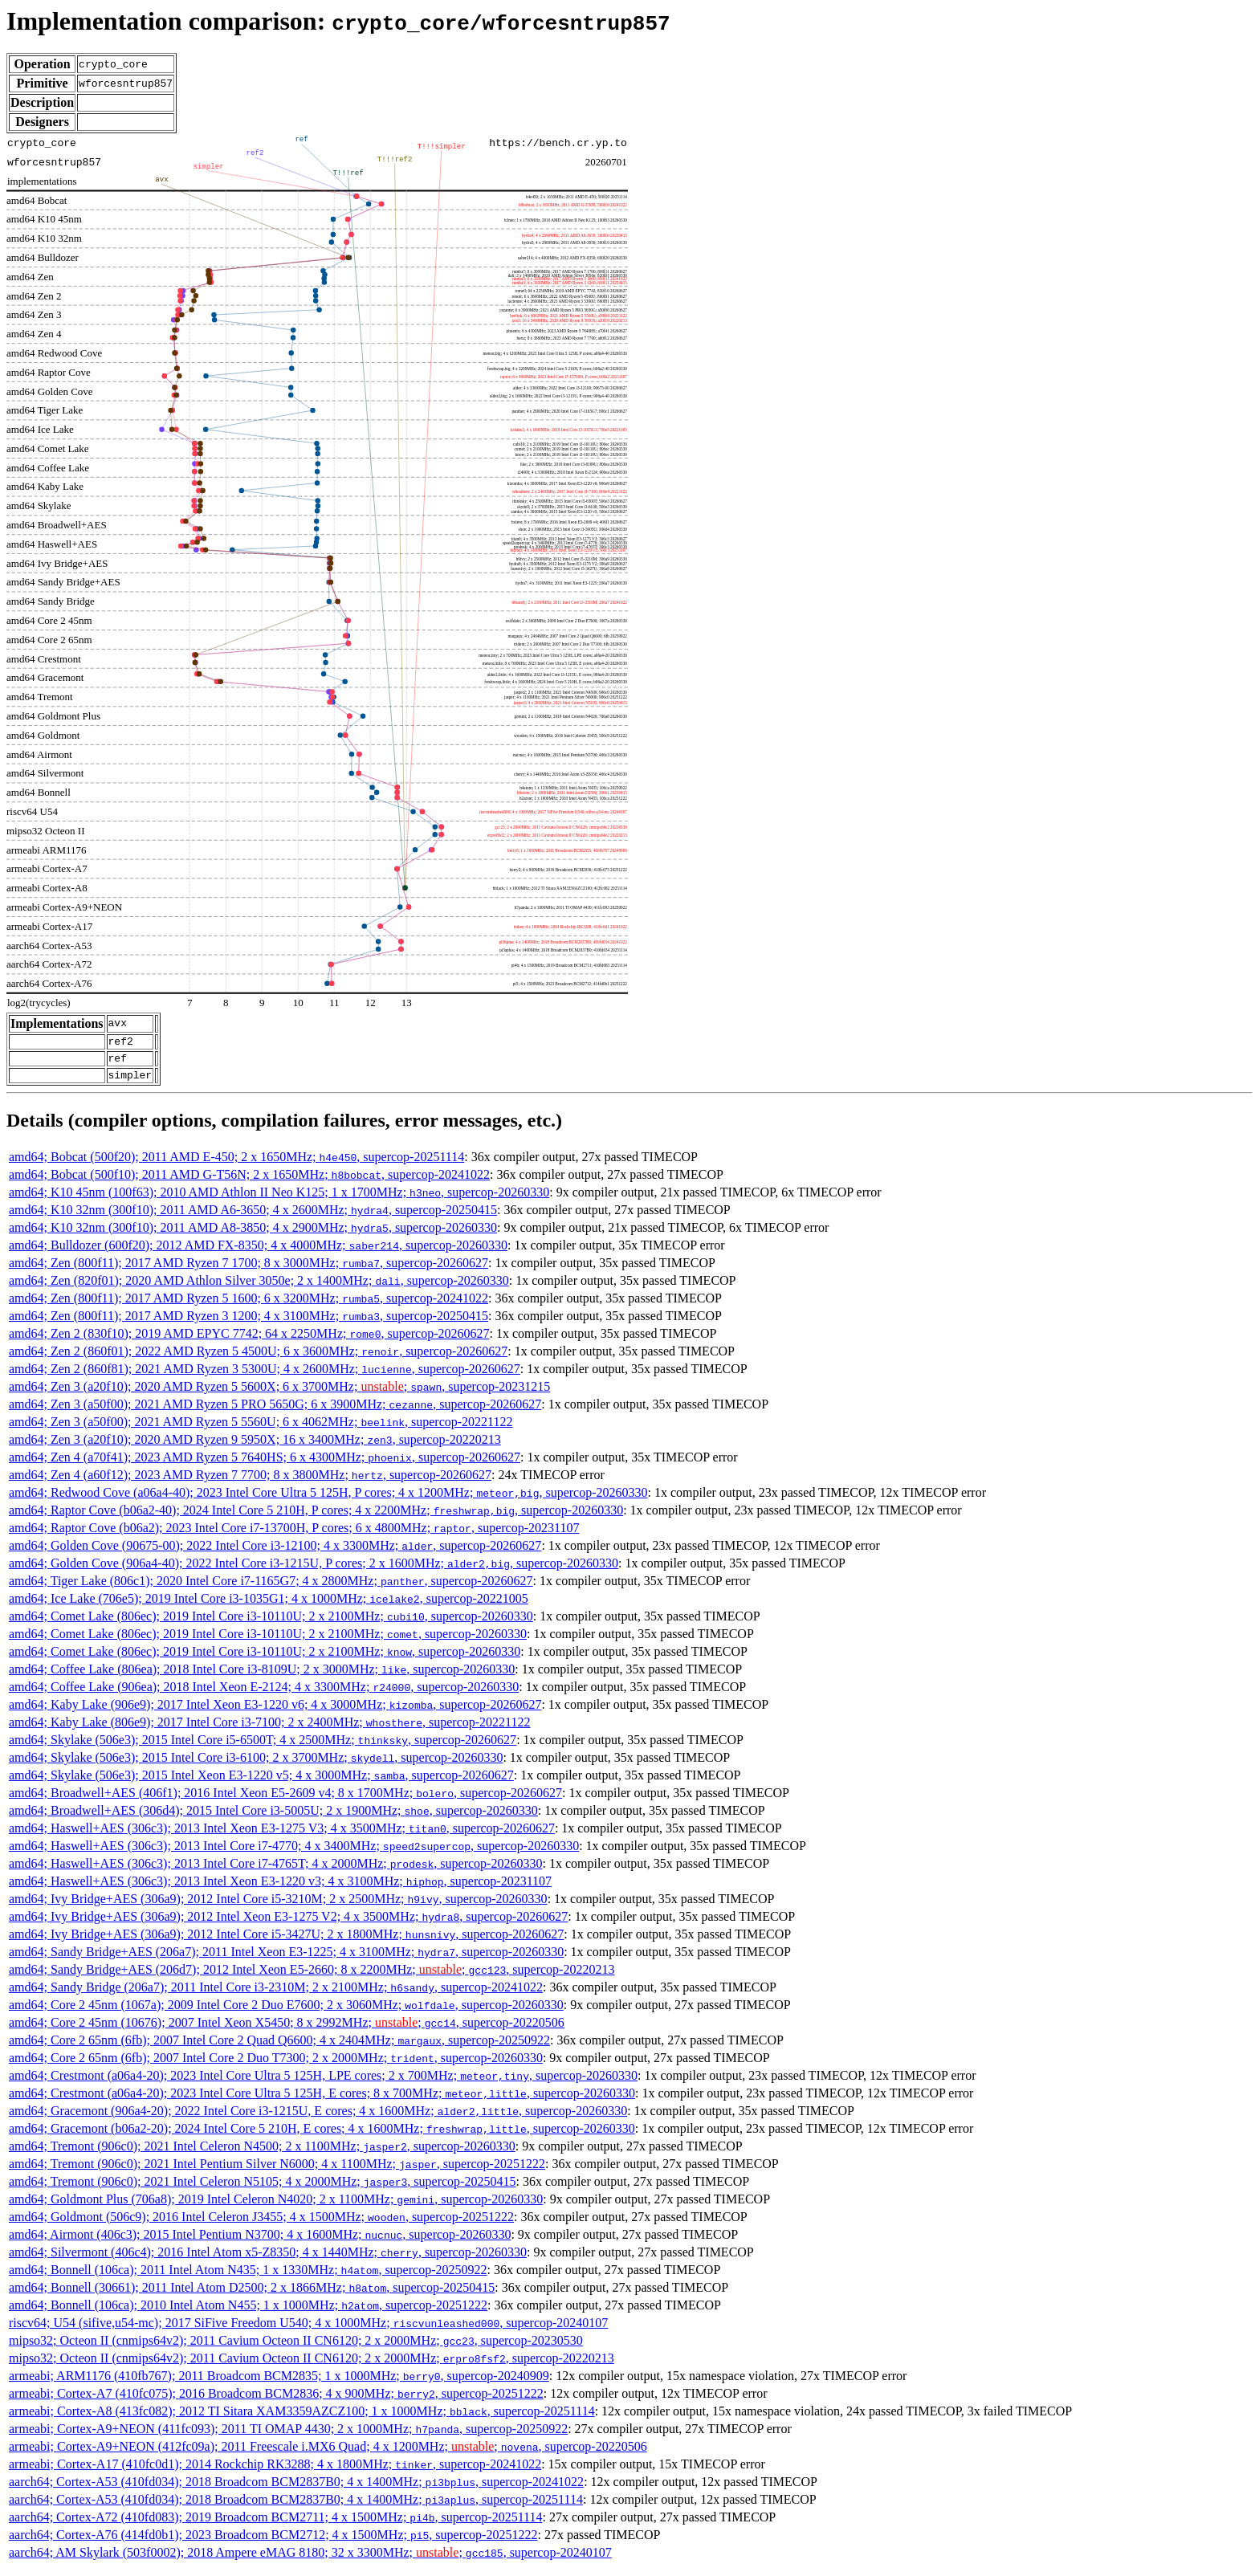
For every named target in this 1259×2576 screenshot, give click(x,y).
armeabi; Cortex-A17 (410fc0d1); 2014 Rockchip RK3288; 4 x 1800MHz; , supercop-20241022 (275, 2471)
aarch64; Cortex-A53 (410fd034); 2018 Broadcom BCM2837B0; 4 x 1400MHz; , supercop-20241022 (296, 2489)
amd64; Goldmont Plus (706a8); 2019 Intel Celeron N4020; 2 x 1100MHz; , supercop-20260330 (276, 2206)
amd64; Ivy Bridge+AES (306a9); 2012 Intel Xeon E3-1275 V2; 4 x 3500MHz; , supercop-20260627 (288, 1923)
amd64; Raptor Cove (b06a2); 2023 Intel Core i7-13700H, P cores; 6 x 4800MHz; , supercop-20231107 (294, 1535)
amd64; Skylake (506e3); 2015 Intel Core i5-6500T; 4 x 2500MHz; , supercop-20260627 (262, 1747)
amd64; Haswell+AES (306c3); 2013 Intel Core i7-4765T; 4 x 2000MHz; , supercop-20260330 (275, 1870)
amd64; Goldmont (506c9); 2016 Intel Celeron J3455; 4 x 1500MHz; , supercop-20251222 (261, 2224)
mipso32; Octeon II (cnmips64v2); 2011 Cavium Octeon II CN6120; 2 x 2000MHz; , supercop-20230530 (296, 2347)
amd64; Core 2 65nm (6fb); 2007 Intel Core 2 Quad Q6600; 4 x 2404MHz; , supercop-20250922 (279, 2047)
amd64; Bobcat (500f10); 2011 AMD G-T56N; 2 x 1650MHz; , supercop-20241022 (249, 1181)
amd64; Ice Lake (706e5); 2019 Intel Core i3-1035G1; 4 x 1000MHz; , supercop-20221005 (268, 1605)
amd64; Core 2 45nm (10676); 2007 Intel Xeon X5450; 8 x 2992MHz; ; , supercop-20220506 (286, 2029)
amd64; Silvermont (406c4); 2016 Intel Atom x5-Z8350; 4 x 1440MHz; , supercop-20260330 (268, 2259)
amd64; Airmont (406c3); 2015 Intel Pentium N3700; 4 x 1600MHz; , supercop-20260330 (260, 2241)
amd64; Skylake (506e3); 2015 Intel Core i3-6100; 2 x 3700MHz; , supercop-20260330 (256, 1764)
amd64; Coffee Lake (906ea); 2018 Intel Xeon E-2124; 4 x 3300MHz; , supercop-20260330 (264, 1694)
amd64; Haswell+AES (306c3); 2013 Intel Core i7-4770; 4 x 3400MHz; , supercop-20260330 (294, 1853)
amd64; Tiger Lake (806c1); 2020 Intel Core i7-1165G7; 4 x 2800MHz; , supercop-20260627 (271, 1588)
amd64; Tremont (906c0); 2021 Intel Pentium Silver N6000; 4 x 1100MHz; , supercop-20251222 (277, 2171)
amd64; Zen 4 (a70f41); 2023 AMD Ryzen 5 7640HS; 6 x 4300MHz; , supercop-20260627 (264, 1464)
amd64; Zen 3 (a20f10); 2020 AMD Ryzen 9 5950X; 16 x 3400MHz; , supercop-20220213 (255, 1446)
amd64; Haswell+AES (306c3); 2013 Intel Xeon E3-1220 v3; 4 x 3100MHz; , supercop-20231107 (280, 1888)
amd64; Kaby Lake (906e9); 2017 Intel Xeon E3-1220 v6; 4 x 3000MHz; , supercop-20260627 (275, 1711)
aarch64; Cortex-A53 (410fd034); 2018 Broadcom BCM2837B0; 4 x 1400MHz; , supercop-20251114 (296, 2506)
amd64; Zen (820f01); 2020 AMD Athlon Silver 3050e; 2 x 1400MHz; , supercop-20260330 (259, 1287)
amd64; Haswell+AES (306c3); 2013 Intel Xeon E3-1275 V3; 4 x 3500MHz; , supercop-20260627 (282, 1835)
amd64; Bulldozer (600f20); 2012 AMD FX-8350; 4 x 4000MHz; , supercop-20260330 (258, 1252)
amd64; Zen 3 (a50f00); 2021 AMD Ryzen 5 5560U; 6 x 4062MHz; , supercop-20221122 (261, 1429)
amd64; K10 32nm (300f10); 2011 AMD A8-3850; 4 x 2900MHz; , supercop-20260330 (253, 1234)
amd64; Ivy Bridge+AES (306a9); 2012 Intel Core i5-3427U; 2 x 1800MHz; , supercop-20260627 (286, 1941)
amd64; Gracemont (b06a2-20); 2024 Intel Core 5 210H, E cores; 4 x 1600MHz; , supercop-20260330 (322, 2135)
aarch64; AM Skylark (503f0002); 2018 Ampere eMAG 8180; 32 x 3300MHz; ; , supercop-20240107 (310, 2559)
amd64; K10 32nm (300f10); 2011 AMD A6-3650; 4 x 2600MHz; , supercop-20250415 (253, 1217)
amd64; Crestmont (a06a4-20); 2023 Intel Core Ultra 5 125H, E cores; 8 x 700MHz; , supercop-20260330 (322, 2100)
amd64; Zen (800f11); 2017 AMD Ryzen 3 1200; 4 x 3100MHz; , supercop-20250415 (248, 1323)
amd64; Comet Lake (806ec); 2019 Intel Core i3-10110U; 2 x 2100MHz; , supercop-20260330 (271, 1623)
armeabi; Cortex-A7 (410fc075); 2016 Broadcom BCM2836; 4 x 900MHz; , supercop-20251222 (276, 2400)
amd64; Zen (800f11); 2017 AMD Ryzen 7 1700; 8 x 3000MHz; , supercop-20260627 (248, 1270)
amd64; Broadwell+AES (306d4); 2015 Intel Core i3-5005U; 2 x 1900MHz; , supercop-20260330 (273, 1817)
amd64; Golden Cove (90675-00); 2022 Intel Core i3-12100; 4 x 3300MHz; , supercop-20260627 (275, 1552)
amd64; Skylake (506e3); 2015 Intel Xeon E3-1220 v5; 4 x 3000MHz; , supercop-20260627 (261, 1782)
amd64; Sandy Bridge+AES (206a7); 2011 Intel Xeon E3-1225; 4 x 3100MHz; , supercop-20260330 (286, 1959)
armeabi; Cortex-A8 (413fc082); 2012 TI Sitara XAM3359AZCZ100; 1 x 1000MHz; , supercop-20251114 (302, 2418)
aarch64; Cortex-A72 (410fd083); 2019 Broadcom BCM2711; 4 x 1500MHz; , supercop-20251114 (275, 2524)
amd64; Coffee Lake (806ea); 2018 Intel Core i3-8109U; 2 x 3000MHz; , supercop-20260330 (262, 1676)
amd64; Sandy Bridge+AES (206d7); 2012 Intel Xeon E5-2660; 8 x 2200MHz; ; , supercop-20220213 (311, 1976)
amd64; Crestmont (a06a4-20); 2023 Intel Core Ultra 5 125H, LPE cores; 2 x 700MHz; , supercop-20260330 (323, 2082)
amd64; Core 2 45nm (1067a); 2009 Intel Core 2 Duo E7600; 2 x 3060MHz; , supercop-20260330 (286, 2012)
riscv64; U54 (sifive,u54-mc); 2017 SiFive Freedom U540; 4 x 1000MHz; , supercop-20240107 (308, 2330)
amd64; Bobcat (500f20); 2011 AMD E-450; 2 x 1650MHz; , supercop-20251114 (236, 1164)
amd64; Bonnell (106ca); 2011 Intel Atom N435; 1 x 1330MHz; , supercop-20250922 (248, 2277)
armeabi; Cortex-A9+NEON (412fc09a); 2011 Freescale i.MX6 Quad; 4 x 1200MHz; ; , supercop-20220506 (328, 2453)
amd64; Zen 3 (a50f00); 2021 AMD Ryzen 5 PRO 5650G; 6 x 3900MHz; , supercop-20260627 (275, 1411)
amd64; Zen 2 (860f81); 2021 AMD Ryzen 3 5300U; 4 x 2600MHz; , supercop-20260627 (264, 1376)
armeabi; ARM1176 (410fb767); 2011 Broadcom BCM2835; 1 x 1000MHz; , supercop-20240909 (279, 2383)
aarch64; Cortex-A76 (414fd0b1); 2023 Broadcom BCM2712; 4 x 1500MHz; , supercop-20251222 (273, 2542)
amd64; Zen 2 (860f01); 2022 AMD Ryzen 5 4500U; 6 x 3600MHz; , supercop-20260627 (258, 1358)
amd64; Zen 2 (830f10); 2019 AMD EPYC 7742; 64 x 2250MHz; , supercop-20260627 (249, 1340)
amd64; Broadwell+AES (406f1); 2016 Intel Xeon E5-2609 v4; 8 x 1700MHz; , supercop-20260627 (285, 1800)
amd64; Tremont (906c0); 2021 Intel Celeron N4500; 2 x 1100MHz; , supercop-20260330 (262, 2153)
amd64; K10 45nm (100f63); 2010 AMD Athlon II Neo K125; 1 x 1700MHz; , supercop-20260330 (279, 1199)
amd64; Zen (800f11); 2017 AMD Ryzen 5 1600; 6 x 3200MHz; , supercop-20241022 (248, 1305)
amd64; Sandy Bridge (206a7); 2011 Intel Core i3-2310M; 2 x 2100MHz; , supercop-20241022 (276, 1994)
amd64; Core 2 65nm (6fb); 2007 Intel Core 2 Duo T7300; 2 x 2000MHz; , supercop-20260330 (276, 2065)
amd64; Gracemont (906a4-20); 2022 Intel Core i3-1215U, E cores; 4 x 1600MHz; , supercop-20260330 (318, 2118)
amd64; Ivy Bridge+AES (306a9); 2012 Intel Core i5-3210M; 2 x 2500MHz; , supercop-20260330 (278, 1906)
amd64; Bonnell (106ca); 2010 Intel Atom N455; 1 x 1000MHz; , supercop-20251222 (248, 2312)
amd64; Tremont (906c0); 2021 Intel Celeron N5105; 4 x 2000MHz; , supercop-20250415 (262, 2188)
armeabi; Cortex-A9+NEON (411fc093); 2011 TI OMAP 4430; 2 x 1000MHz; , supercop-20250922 (288, 2436)
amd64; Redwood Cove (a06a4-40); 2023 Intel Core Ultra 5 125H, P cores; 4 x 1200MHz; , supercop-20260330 (328, 1499)
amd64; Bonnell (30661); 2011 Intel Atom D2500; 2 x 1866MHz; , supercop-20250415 (252, 2294)
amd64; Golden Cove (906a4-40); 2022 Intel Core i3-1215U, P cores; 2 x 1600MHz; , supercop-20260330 (313, 1570)
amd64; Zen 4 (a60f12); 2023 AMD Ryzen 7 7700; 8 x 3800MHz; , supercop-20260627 (250, 1482)
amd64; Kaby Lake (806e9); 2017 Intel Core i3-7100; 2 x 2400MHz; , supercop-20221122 (270, 1729)
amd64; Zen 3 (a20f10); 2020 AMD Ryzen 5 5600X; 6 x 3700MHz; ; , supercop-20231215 (279, 1393)
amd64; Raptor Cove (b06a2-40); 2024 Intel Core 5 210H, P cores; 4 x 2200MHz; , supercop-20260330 (316, 1517)
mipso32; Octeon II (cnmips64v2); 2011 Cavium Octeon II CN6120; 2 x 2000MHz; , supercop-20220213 (311, 2365)
